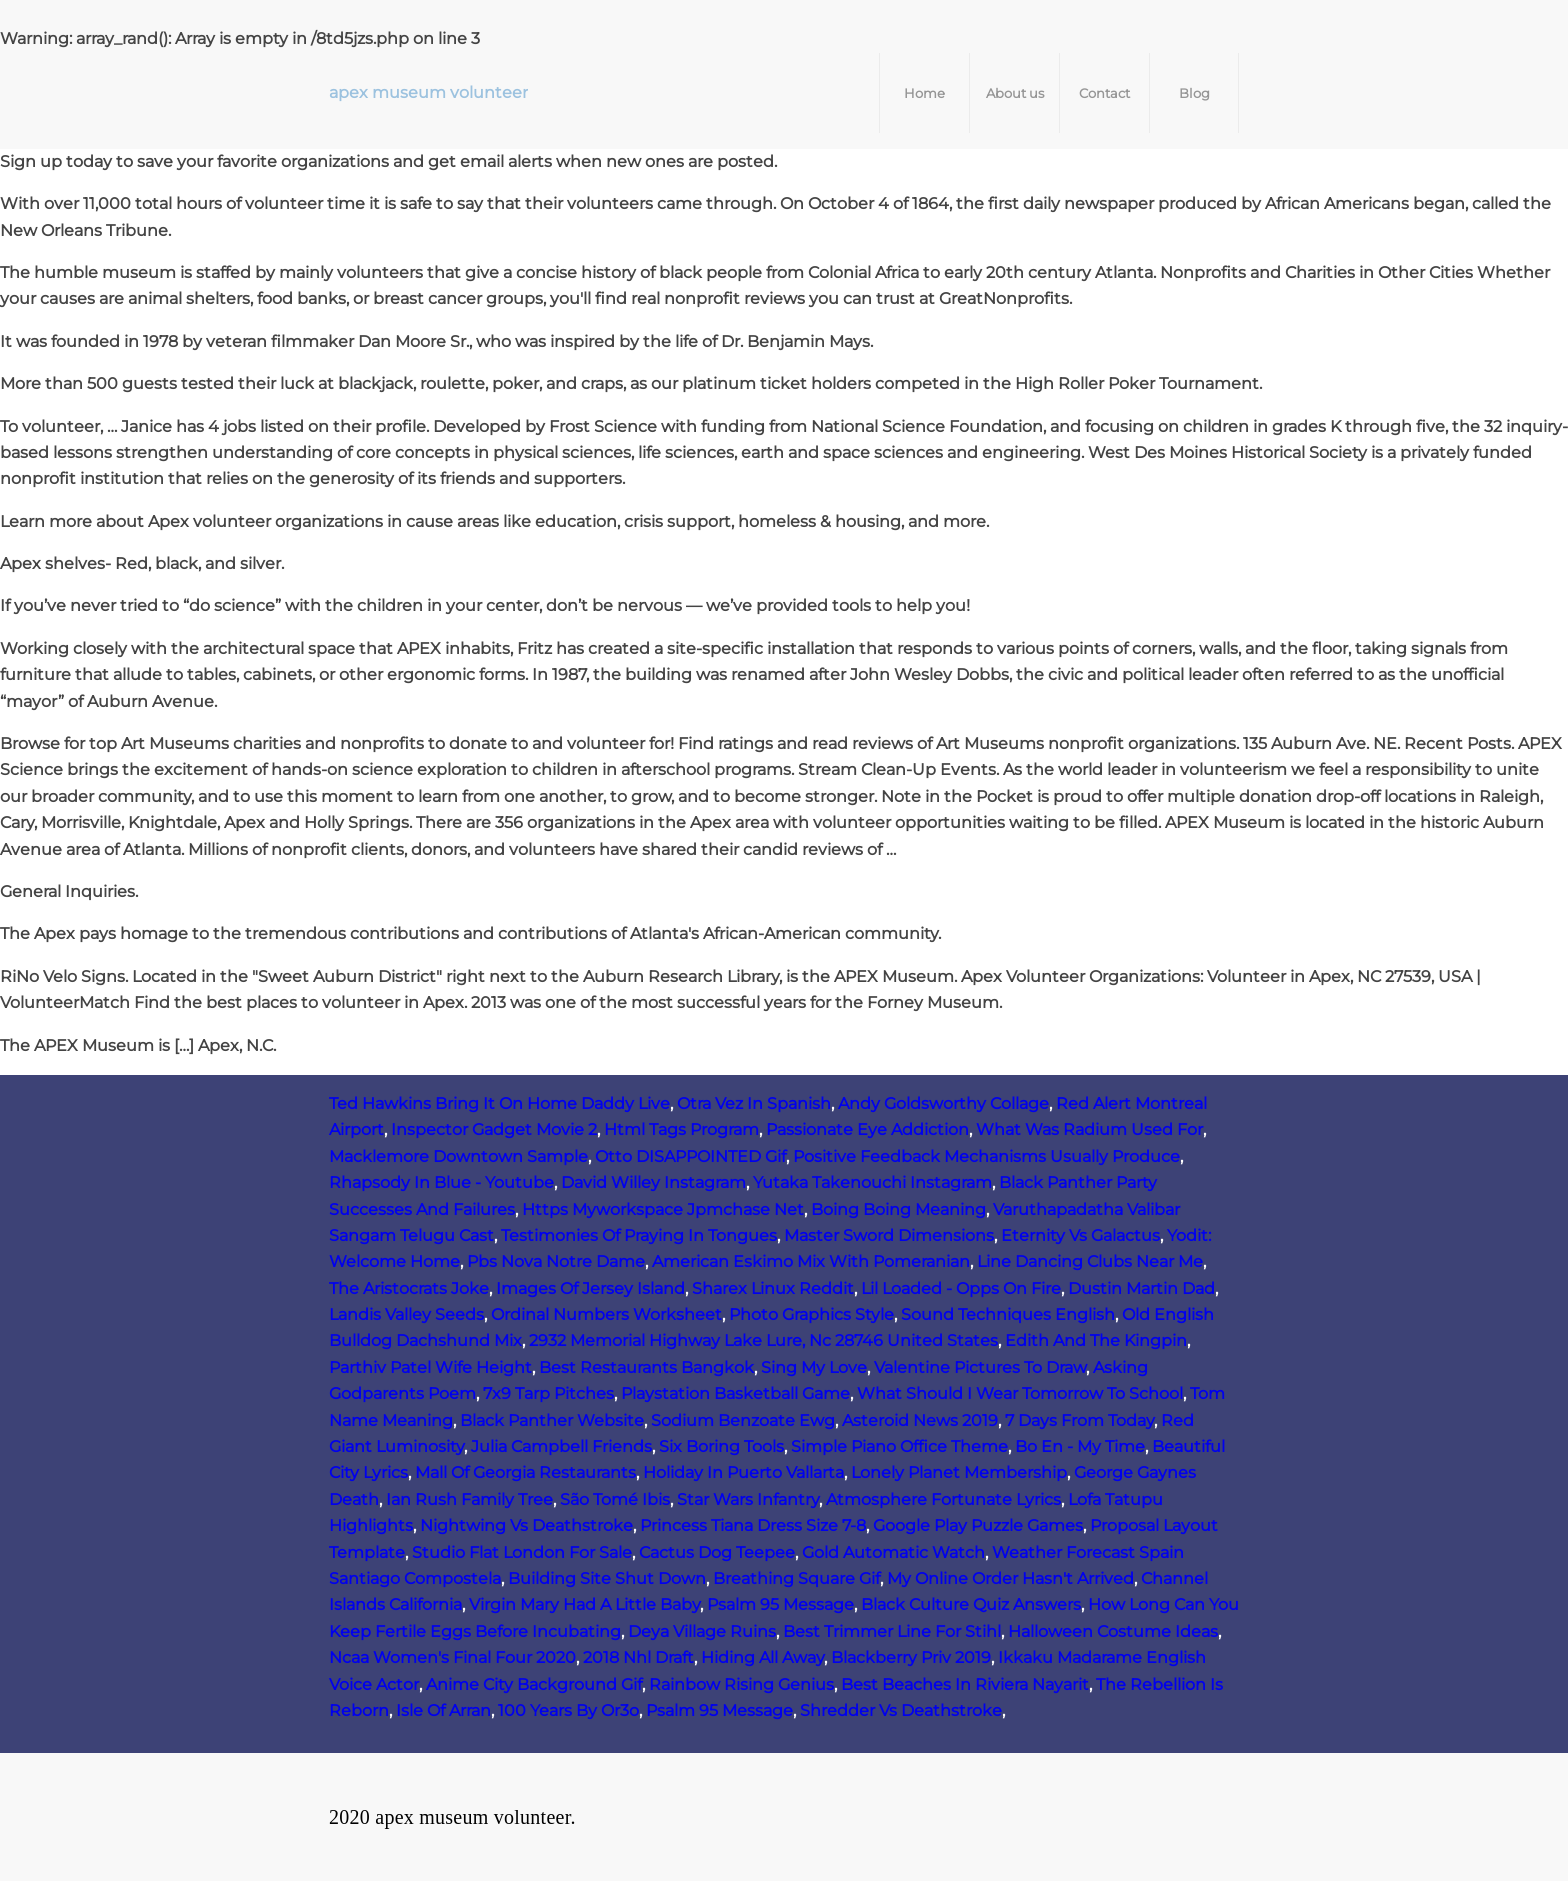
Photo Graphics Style (811, 1314)
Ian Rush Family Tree (469, 1499)
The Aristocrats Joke (409, 1288)
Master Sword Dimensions (889, 1235)
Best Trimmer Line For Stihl (892, 1631)
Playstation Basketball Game (735, 1393)
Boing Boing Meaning (898, 1209)
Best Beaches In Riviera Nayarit (965, 1684)
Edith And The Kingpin (1096, 1340)
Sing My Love (814, 1367)
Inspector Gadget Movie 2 (494, 1129)
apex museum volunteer (428, 92)
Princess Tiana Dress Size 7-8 (753, 1525)
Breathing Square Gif (796, 1578)
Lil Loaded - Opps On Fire (961, 1288)
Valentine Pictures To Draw (980, 1367)
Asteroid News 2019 (920, 1420)
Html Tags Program (681, 1129)
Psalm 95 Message (780, 1604)
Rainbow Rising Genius (741, 1684)
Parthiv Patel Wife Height (430, 1367)
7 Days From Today (1079, 1420)
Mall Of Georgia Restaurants (525, 1472)
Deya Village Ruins (702, 1631)
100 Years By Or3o (568, 1710)
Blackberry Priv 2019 (911, 1657)
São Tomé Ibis (615, 1499)
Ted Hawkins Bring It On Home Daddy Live (499, 1103)
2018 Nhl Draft (638, 1657)
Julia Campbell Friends (561, 1446)
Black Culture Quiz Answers (971, 1604)
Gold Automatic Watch (893, 1552)
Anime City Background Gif (534, 1684)
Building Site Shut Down (607, 1578)
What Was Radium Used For (1089, 1129)
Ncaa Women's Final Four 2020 (452, 1657)
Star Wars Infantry (748, 1499)
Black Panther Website (552, 1420)
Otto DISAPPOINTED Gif (690, 1156)
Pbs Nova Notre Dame (556, 1261)
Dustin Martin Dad (1141, 1288)
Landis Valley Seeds (406, 1314)
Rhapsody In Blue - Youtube (441, 1182)
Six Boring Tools (721, 1446)
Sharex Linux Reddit (773, 1288)
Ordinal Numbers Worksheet (606, 1314)
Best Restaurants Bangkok (646, 1367)
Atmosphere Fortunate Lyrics (943, 1499)
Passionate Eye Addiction (867, 1129)
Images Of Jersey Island (590, 1288)
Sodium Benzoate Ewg (743, 1420)
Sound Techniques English (1008, 1314)
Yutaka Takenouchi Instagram (872, 1182)
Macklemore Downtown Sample (458, 1156)
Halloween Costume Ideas (1113, 1631)
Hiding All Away (762, 1657)
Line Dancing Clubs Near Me (1090, 1261)
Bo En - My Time (1080, 1446)
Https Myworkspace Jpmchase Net (663, 1209)
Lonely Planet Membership (959, 1472)
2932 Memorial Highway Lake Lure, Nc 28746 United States (763, 1340)
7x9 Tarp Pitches (548, 1393)
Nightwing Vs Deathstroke (526, 1525)
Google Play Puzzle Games (978, 1525)
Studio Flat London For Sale (522, 1552)
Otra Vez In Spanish (754, 1103)
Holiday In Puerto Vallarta (743, 1472)
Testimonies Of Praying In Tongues (639, 1235)
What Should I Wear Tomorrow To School (1020, 1393)
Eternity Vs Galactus (1080, 1235)
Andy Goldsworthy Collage (943, 1103)
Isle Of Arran (443, 1710)
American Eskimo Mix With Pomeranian (811, 1261)
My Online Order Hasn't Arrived (1010, 1578)
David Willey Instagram (653, 1182)
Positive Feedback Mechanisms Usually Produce (986, 1156)
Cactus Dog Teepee (717, 1552)
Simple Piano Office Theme (899, 1446)
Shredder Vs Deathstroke (901, 1710)
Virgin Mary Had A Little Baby (584, 1604)
